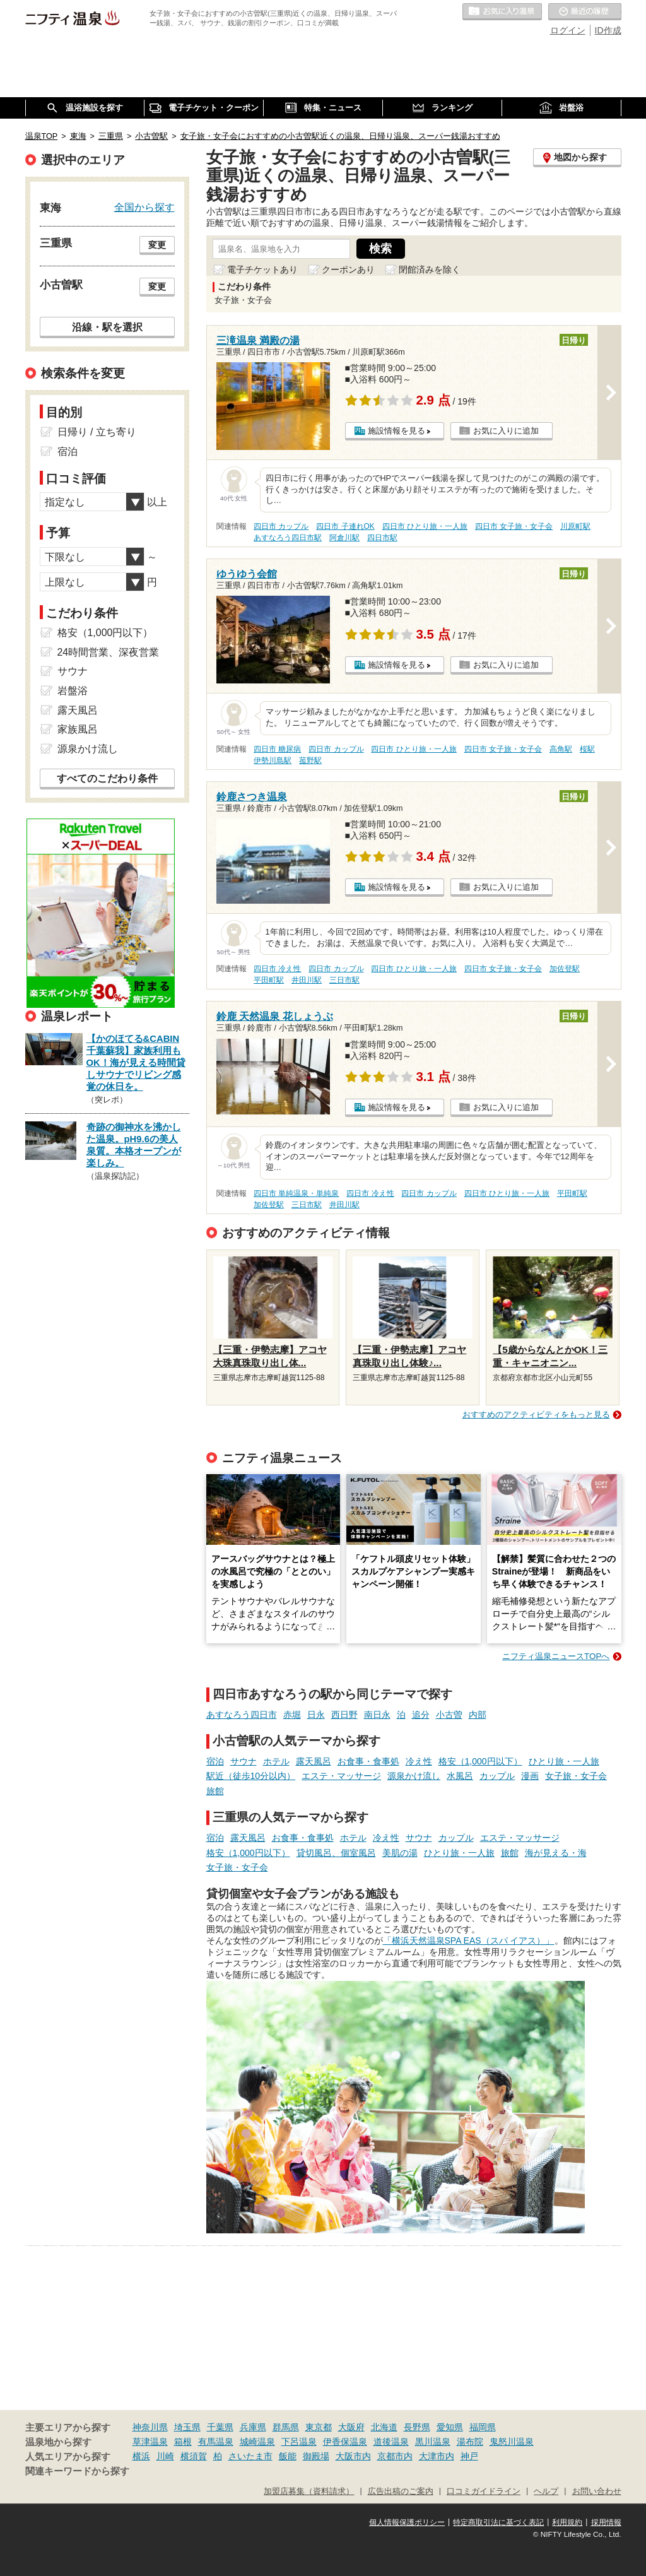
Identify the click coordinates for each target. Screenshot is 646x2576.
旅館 (215, 1791)
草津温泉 (150, 2442)
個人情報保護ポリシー (407, 2522)
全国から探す (144, 207)
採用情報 (606, 2522)
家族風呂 (77, 729)
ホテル (276, 1761)
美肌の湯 (400, 1853)
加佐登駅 (564, 968)
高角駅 (560, 749)
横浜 (141, 2456)
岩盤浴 (72, 690)
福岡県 (482, 2427)
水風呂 (460, 1776)
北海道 (384, 2427)
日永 (316, 1715)
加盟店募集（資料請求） (309, 2491)
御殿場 (316, 2456)
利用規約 (567, 2522)
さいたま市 (250, 2456)
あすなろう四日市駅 (288, 537)
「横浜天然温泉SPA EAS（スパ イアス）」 (469, 1940)
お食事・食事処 (368, 1761)
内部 (477, 1715)
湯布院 (470, 2442)
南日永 (377, 1715)
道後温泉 (391, 2442)
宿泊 (215, 1761)
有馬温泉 (215, 2442)
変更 (157, 245)
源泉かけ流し (413, 1776)
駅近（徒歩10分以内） (251, 1776)
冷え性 (419, 1761)
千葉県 (220, 2427)
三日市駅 (344, 980)
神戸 (469, 2456)
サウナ (243, 1761)
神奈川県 (150, 2427)
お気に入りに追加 (506, 430)
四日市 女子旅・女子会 (514, 526)
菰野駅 (310, 760)
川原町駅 (575, 526)
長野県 (417, 2427)
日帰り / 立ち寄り (96, 432)
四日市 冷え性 (277, 968)
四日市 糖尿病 (277, 749)
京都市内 (395, 2456)
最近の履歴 (584, 12)
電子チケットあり (262, 269)
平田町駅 (269, 980)
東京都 (318, 2427)
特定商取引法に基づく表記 (498, 2522)
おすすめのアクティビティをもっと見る (536, 1414)
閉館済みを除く (430, 269)
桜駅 (587, 749)
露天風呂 (313, 1761)
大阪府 (351, 2427)
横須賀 (193, 2456)
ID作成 (608, 30)
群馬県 (286, 2427)
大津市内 (436, 2456)
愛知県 (450, 2427)
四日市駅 (382, 537)
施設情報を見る (396, 430)
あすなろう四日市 (241, 1715)
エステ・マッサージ (341, 1776)
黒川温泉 (432, 2442)
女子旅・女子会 (576, 1776)
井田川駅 (306, 980)
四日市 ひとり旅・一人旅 (424, 526)
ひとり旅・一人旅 (564, 1761)
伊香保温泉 (345, 2442)
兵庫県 (253, 2427)
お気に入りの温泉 (502, 12)
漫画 (530, 1776)
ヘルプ (546, 2491)
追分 (421, 1715)
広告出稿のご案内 (400, 2491)
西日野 (344, 1715)
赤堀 (292, 1715)
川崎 (165, 2456)
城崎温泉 (257, 2442)
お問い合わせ (596, 2491)
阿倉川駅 (344, 537)
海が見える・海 (556, 1853)
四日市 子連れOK (345, 526)
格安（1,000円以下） (480, 1761)
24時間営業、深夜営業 (108, 652)
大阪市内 (353, 2456)
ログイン (567, 30)
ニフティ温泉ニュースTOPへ (555, 1656)
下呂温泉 (299, 2442)
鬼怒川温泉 (512, 2442)
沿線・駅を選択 (107, 327)
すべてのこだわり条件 (107, 778)
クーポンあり (348, 269)
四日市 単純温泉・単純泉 (296, 1193)
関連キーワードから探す (77, 2471)
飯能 (288, 2456)
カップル (497, 1776)
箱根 (183, 2442)
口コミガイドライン (483, 2491)
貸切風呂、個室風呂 (336, 1853)
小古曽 (449, 1715)
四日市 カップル (281, 526)
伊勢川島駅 (272, 760)
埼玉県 (187, 2427)
